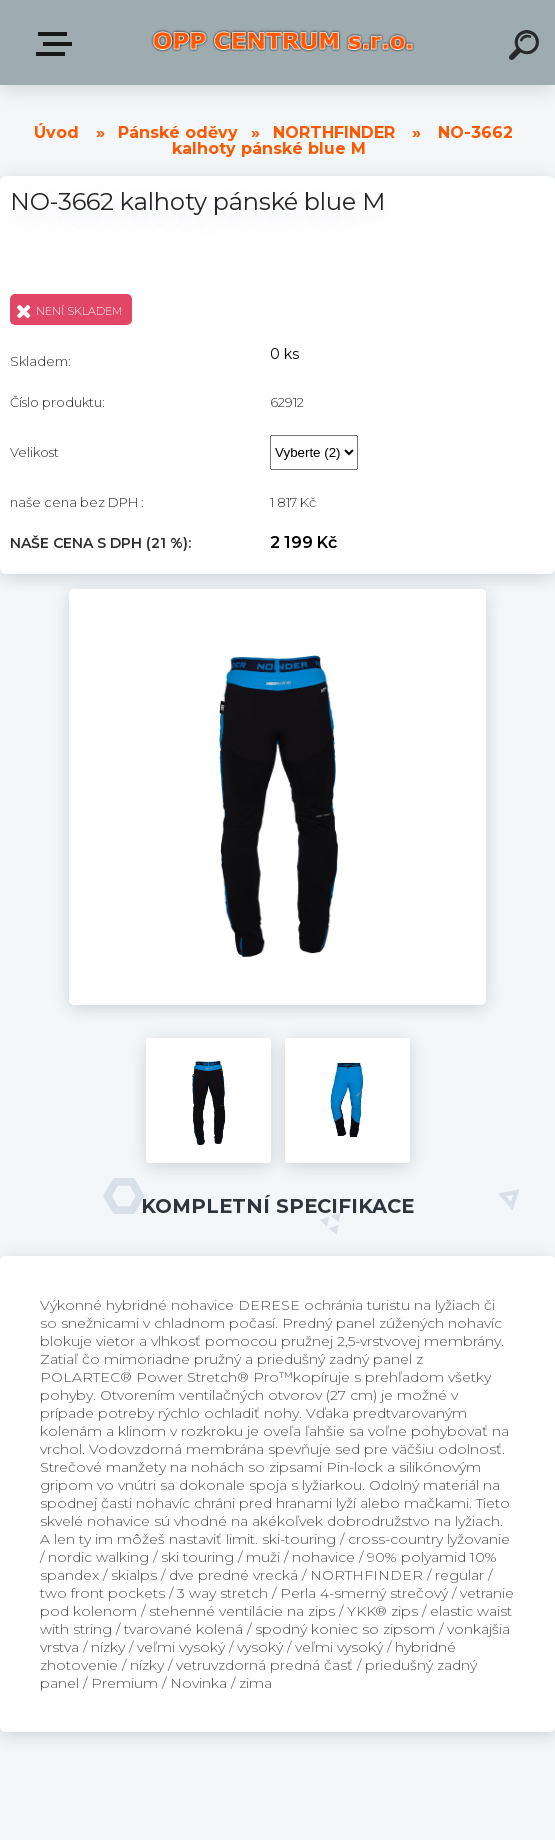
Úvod (56, 132)
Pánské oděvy (178, 132)
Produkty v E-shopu (58, 44)
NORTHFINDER (334, 132)
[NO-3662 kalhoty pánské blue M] (277, 596)
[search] (527, 48)
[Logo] (283, 42)
